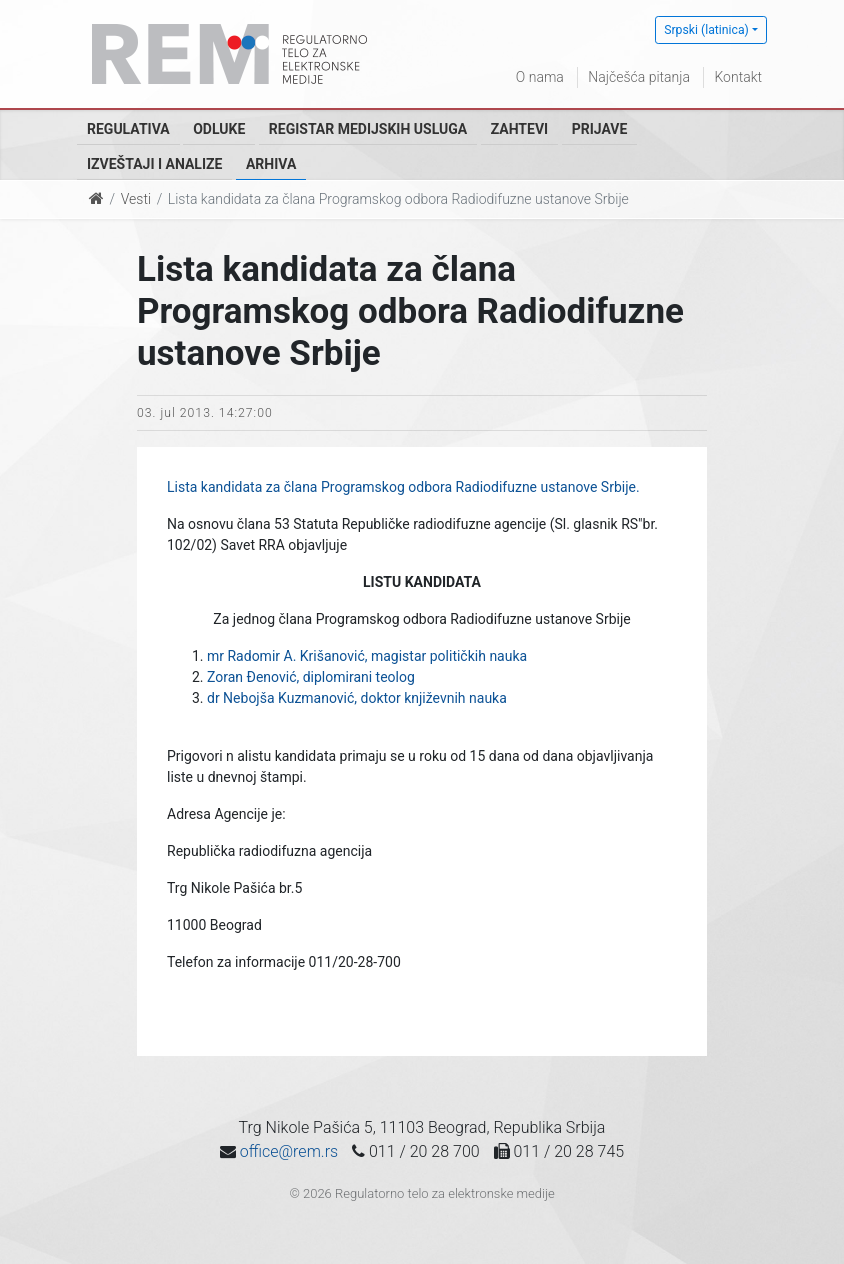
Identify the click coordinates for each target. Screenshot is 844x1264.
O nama (540, 77)
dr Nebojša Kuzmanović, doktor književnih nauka (357, 698)
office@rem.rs (289, 1151)
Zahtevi (519, 129)
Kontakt (738, 77)
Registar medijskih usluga (368, 129)
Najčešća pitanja (639, 77)
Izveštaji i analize (154, 164)
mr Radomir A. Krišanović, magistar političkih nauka (367, 656)
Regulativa (128, 129)
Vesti (136, 199)
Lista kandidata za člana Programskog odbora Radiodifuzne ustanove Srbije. (403, 487)
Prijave (600, 129)
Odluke (219, 129)
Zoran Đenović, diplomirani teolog (311, 677)
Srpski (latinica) (706, 30)
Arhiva (271, 164)
